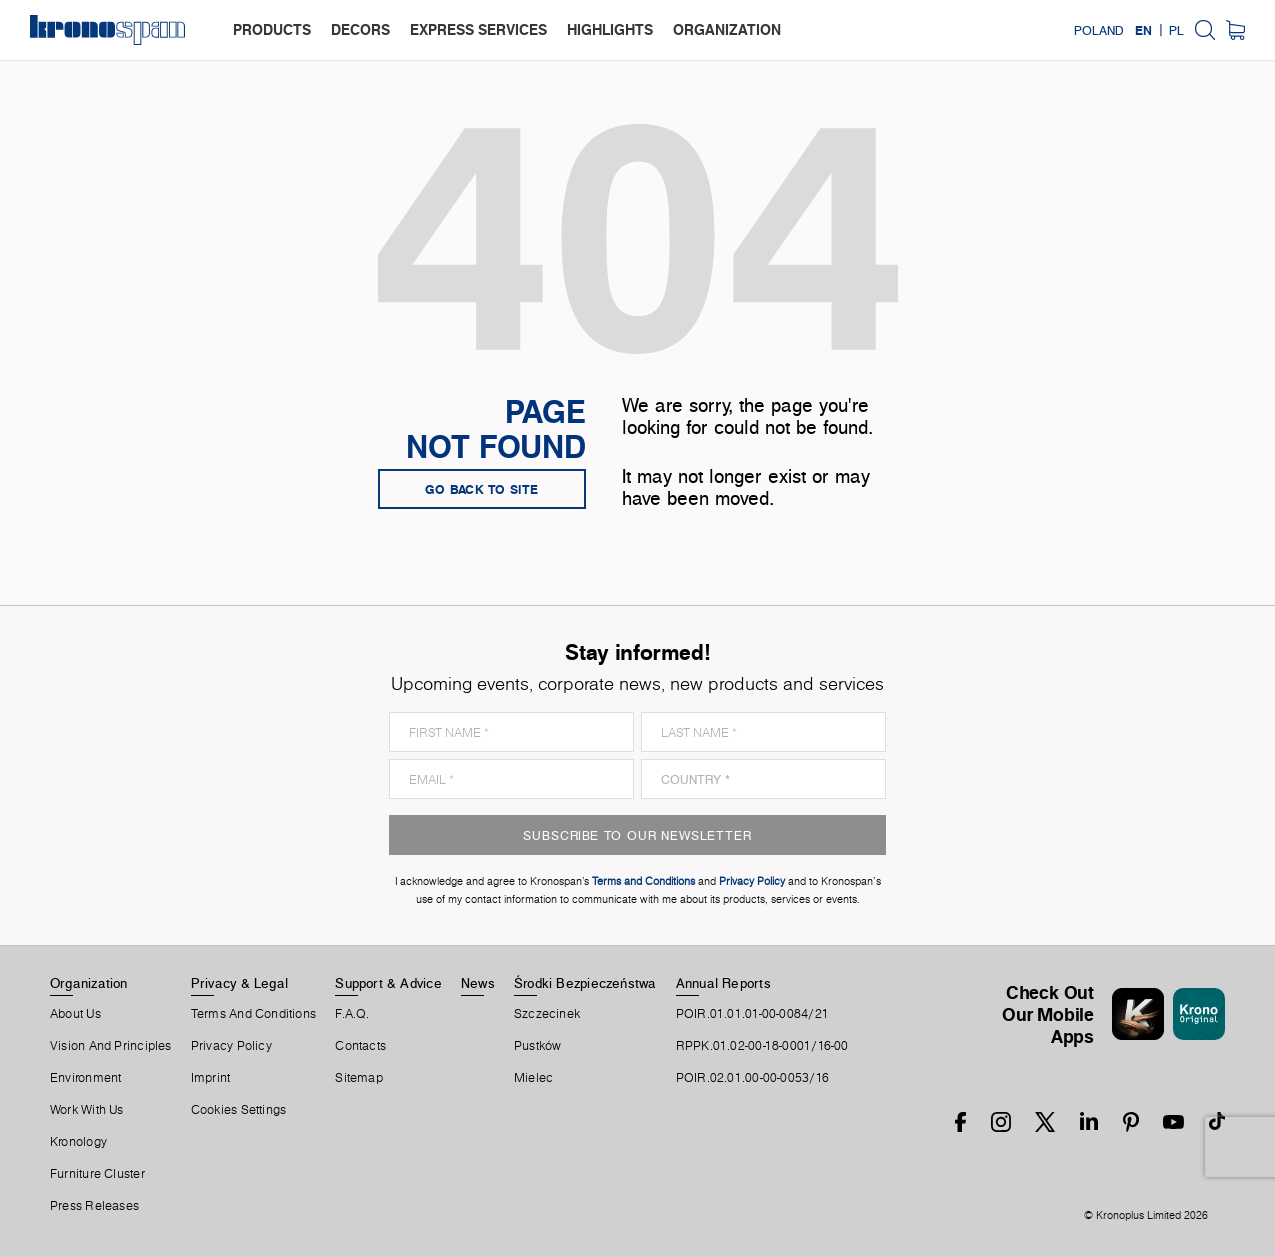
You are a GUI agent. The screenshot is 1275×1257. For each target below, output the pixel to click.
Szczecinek (547, 1014)
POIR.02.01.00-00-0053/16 (752, 1078)
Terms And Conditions (253, 1014)
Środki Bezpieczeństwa (585, 983)
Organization (89, 983)
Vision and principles (111, 1046)
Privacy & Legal (239, 983)
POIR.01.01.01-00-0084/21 (752, 1014)
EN (1143, 30)
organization (727, 29)
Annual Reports (723, 983)
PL (1176, 30)
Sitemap (359, 1078)
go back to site (482, 489)
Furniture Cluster (97, 1174)
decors (360, 29)
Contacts (360, 1046)
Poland (1099, 30)
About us (75, 1014)
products (272, 29)
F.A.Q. (352, 1014)
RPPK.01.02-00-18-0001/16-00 (762, 1046)
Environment (85, 1078)
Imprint (211, 1078)
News (478, 983)
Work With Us (87, 1110)
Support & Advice (388, 983)
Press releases (94, 1206)
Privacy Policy (231, 1046)
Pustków (538, 1046)
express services (478, 29)
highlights (610, 29)
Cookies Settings (239, 1110)
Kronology (78, 1142)
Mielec (533, 1078)
